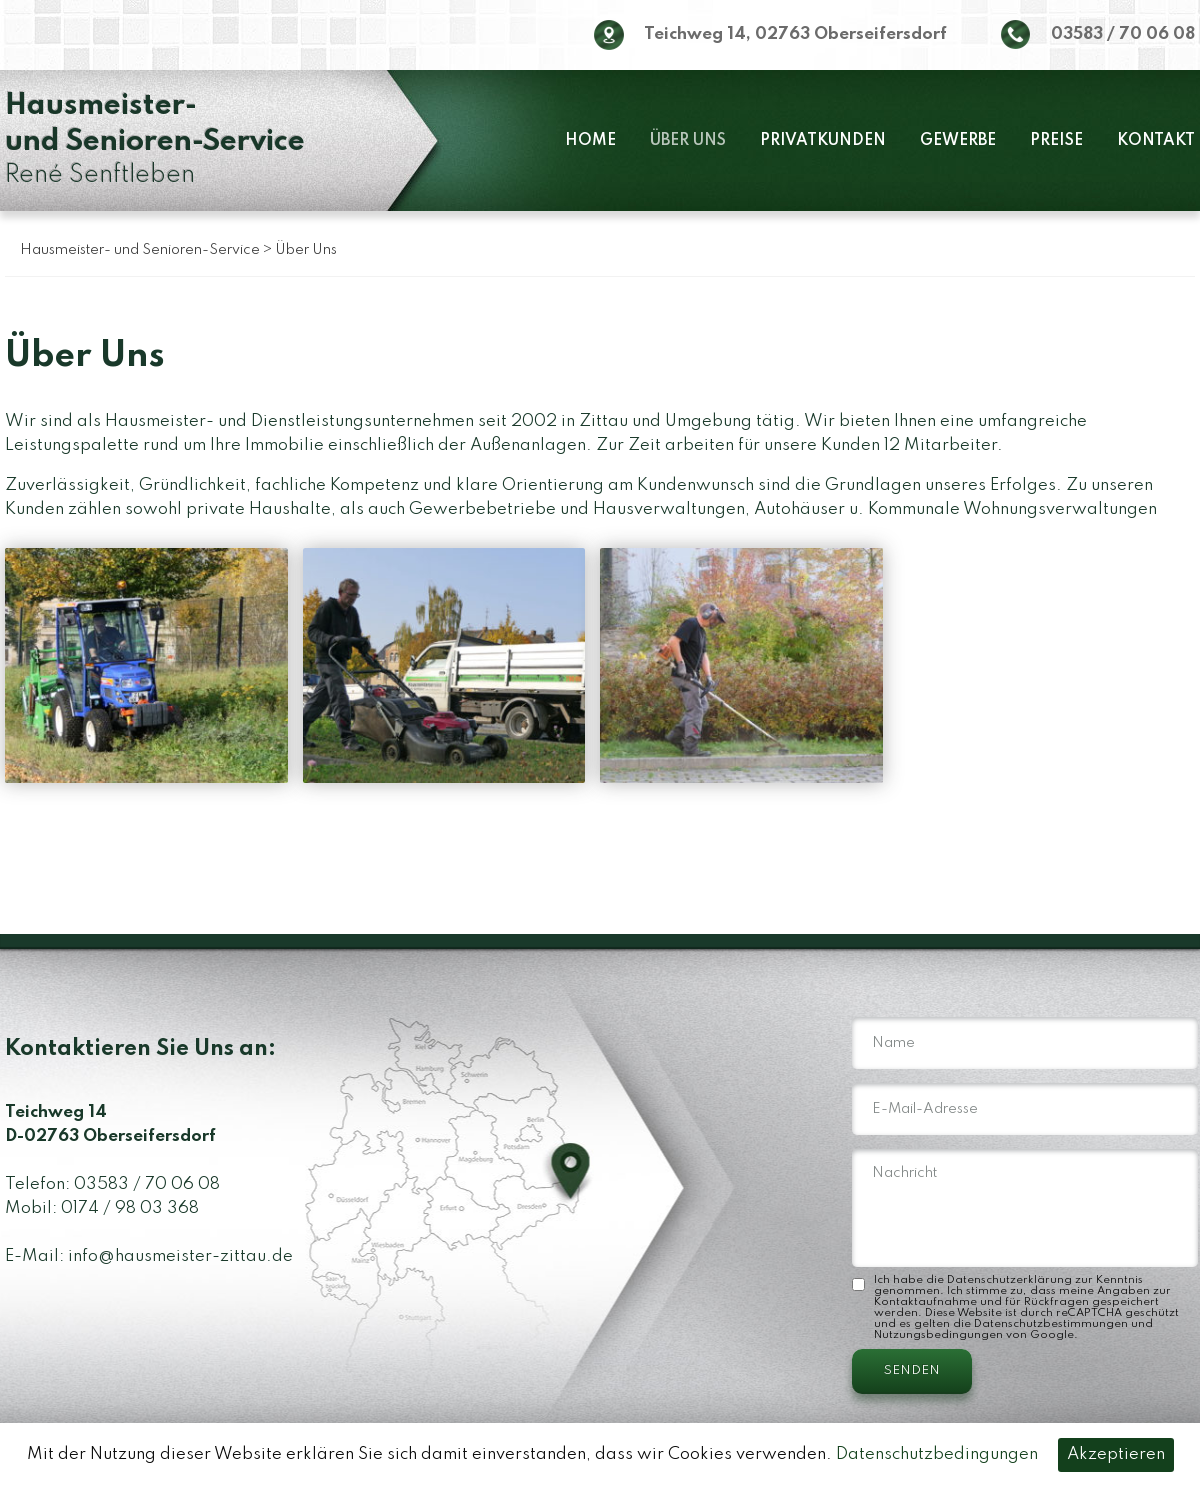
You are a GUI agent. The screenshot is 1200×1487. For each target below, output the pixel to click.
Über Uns (688, 141)
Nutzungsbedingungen (938, 1335)
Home (590, 141)
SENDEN (912, 1371)
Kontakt (1156, 141)
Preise (1056, 141)
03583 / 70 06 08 (1123, 34)
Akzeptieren (1116, 1454)
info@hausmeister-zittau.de (180, 1256)
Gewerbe (958, 141)
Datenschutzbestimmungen (1051, 1324)
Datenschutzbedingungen (937, 1454)
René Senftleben (155, 140)
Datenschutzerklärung (1009, 1280)
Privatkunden (823, 141)
